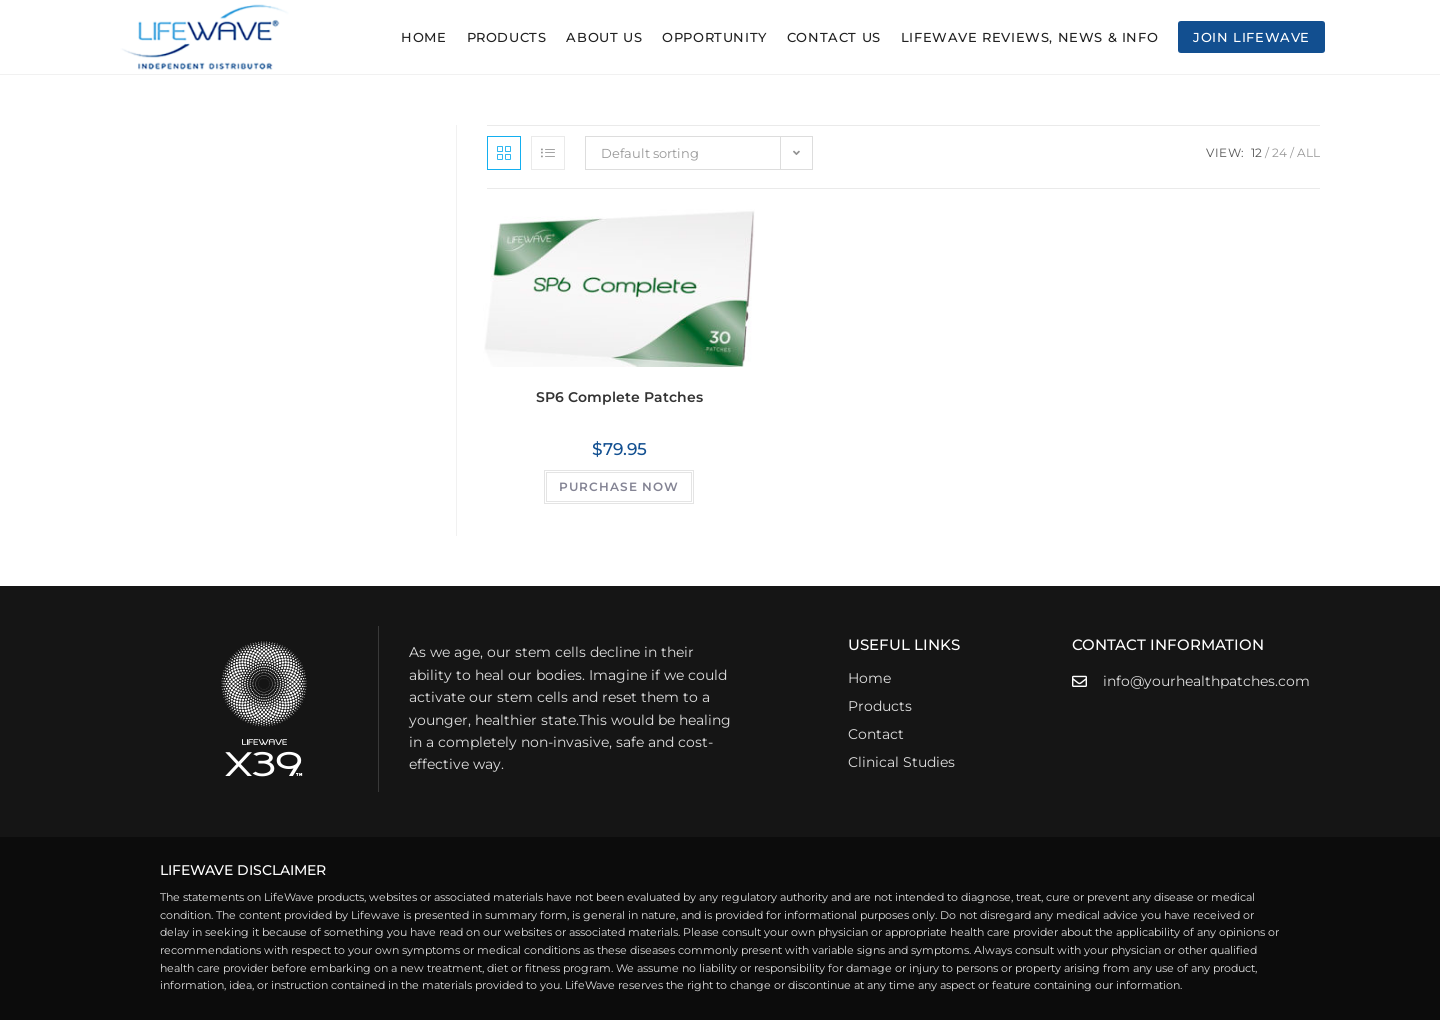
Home (869, 678)
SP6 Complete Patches (619, 397)
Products (880, 706)
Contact (876, 734)
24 (1279, 152)
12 (1256, 152)
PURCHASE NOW (619, 486)
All (1308, 152)
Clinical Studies (901, 762)
